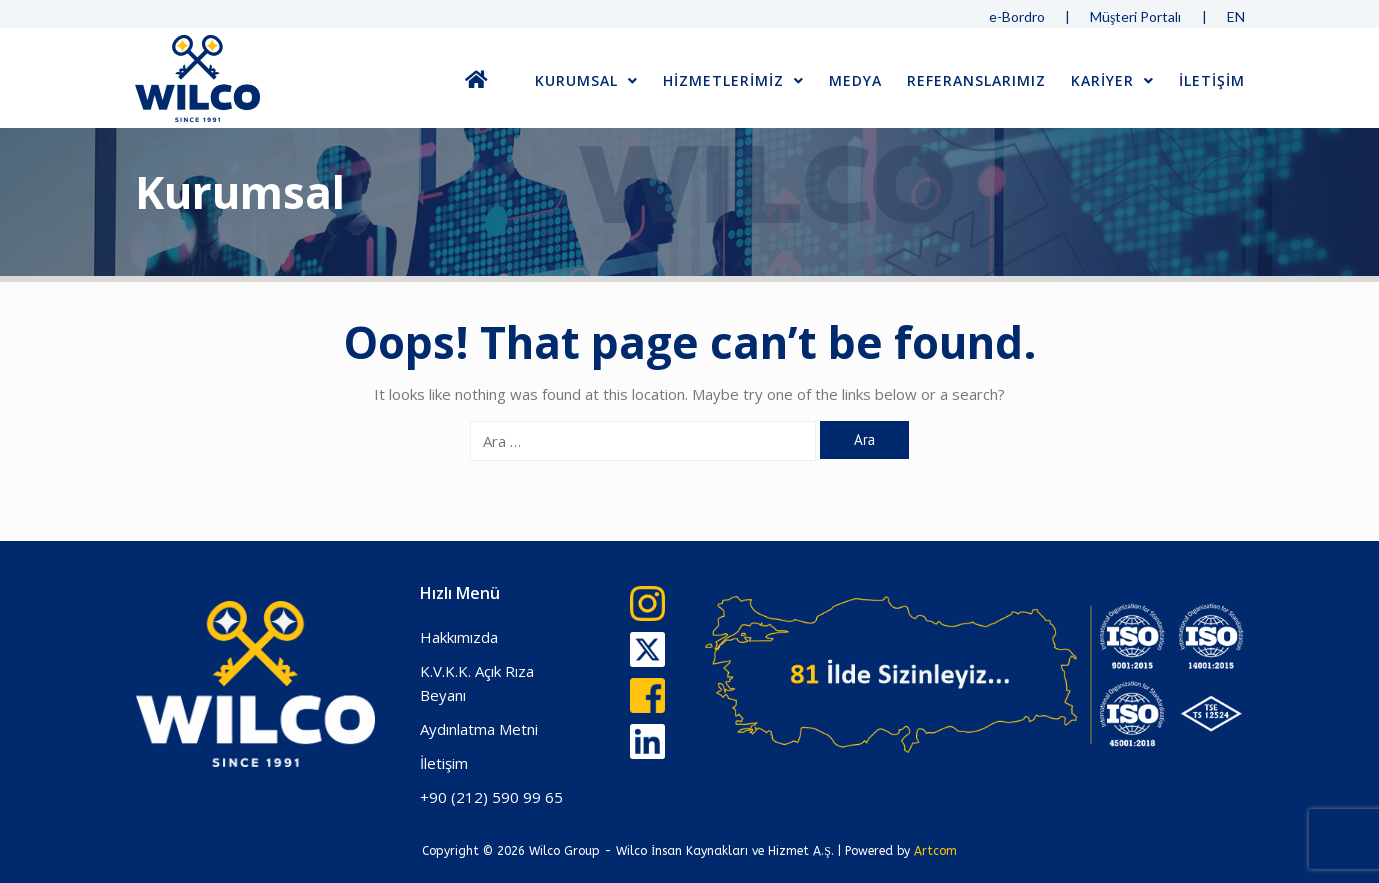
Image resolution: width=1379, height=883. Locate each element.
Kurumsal (586, 80)
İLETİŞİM (1212, 80)
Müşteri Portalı (1135, 16)
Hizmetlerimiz (733, 80)
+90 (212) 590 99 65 (491, 797)
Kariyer (1112, 80)
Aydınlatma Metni (479, 729)
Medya (855, 80)
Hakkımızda (459, 637)
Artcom (935, 851)
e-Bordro (1017, 16)
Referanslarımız (976, 80)
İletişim (444, 763)
